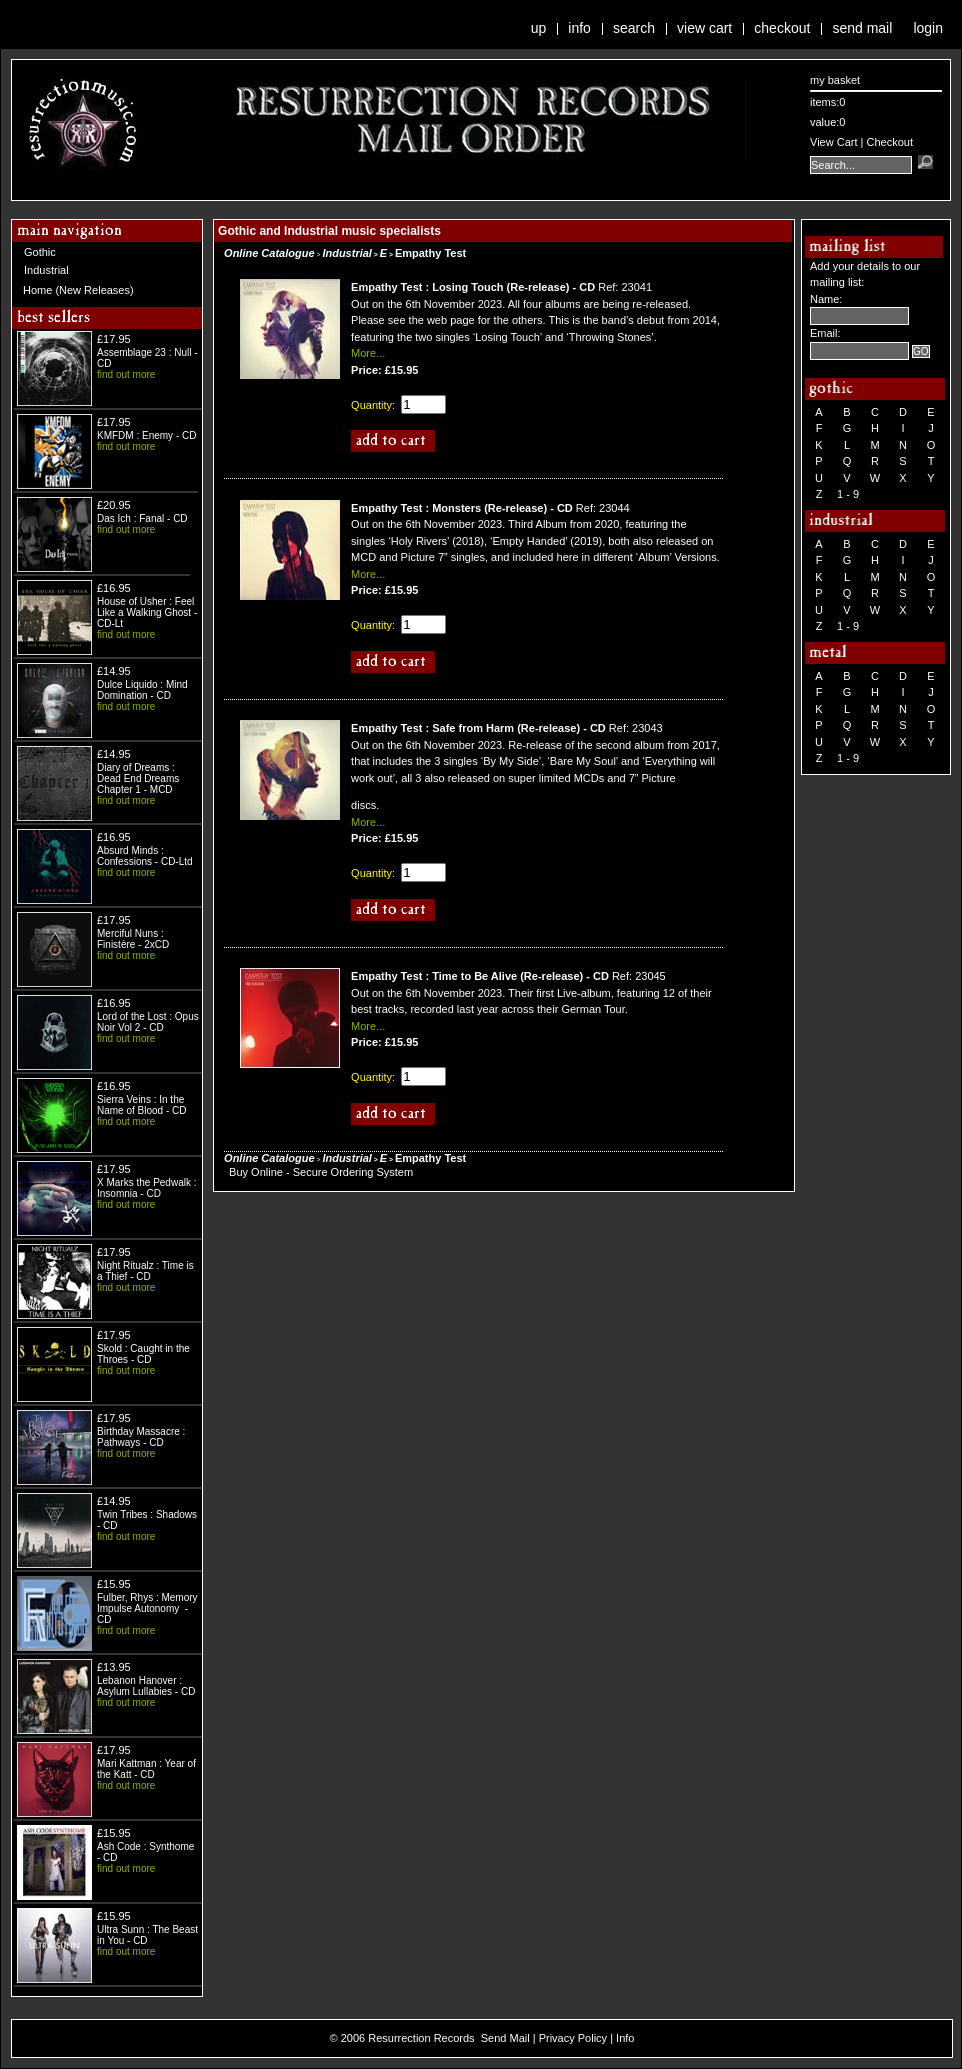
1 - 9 (848, 494)
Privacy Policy (573, 2038)
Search (634, 28)
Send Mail (862, 28)
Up (539, 28)
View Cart (704, 28)
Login (928, 28)
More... (368, 353)
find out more (126, 374)
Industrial (46, 270)
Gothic (40, 252)
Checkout (782, 28)
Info (579, 28)
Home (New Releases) (78, 290)
